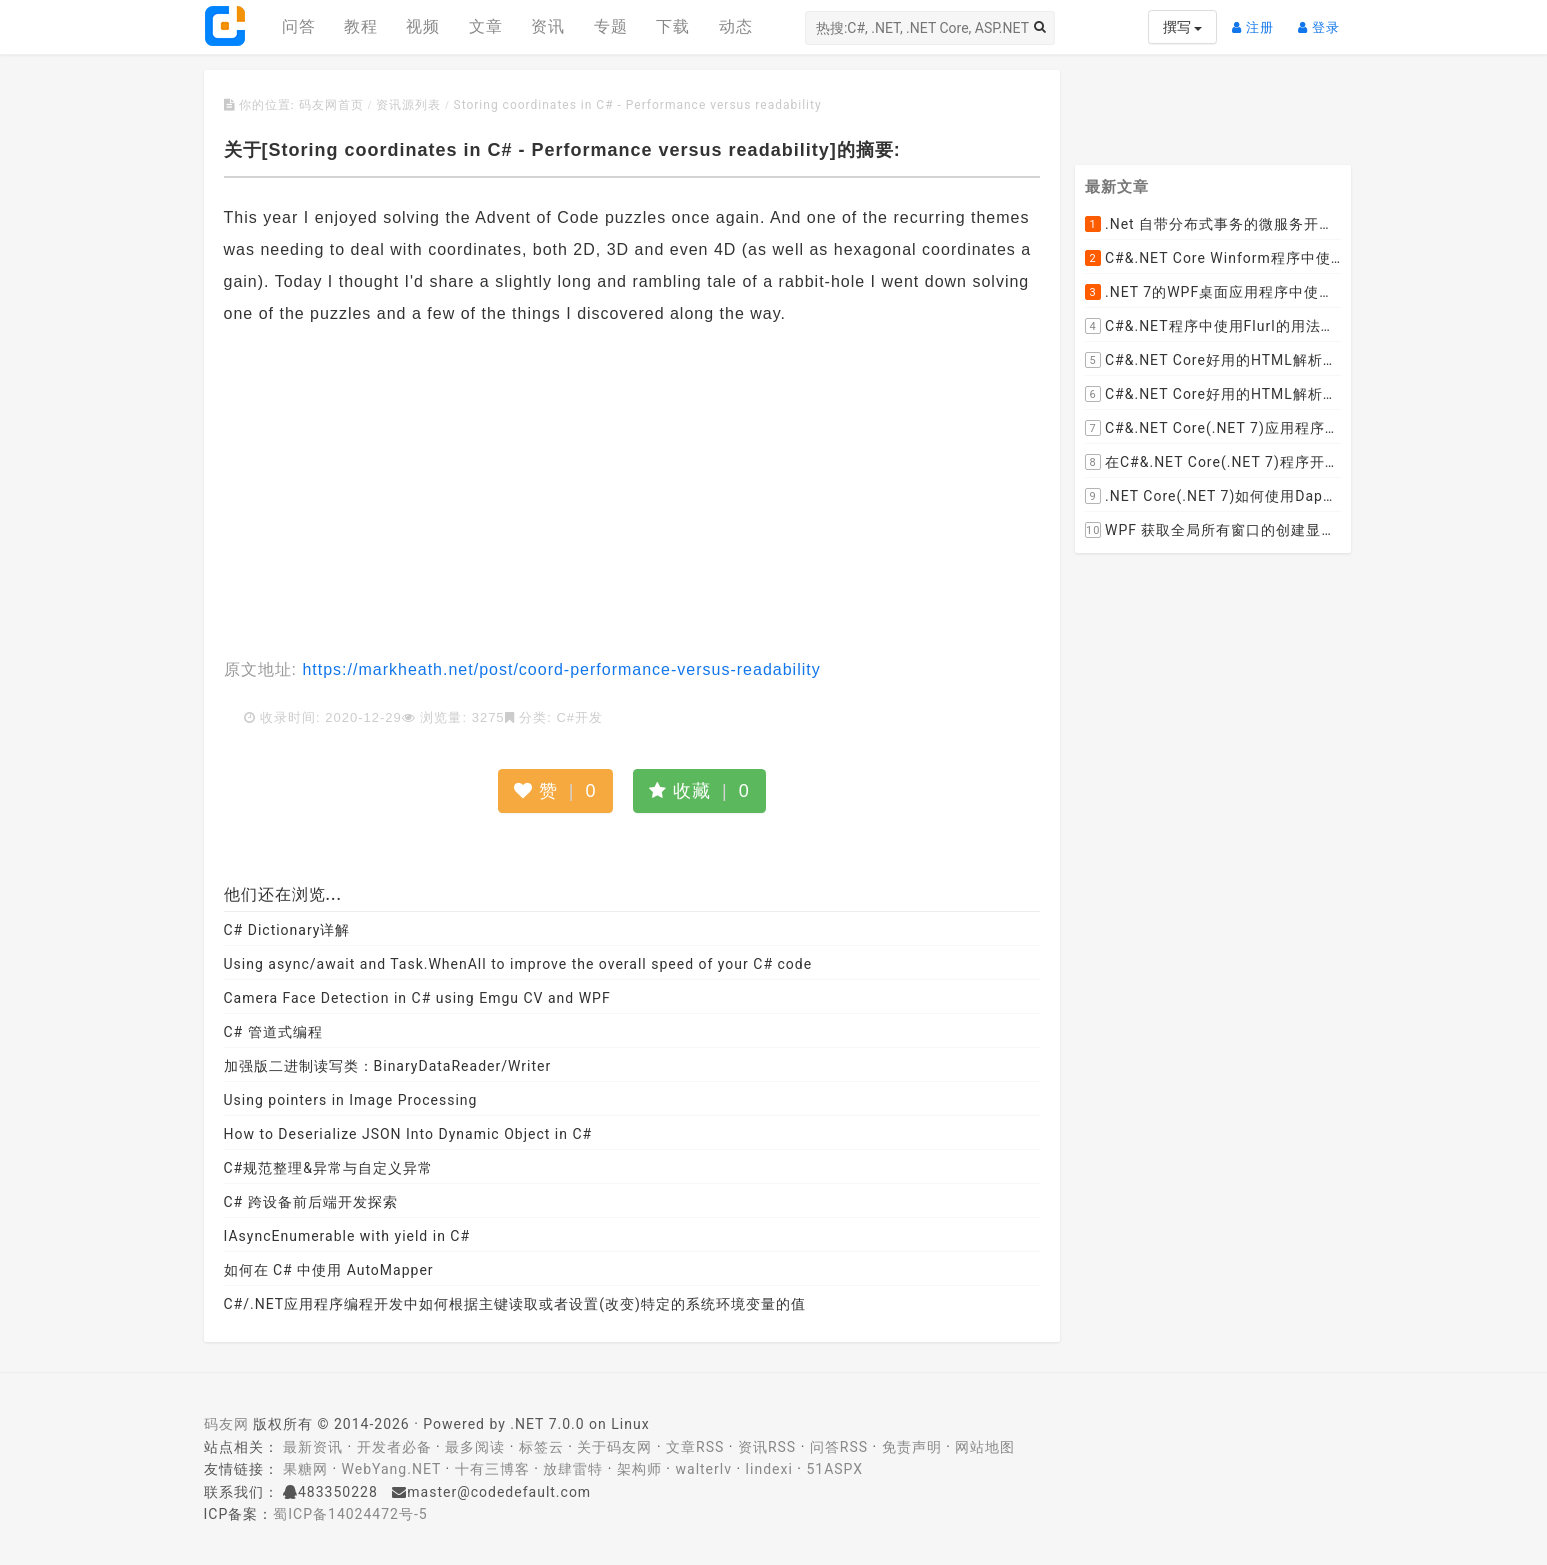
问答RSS (839, 1447)
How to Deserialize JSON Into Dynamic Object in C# (408, 1134)
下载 (673, 26)
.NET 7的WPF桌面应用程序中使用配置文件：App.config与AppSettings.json (1213, 293)
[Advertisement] (632, 494)
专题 (611, 26)
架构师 (639, 1469)
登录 (1324, 19)
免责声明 (912, 1447)
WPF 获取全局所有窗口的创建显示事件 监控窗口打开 (1213, 531)
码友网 (226, 1424)
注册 (1258, 19)
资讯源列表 (408, 105)
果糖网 (305, 1469)
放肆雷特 (573, 1469)
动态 (736, 26)
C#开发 (579, 717)
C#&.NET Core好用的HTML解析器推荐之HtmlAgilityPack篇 (1213, 361)
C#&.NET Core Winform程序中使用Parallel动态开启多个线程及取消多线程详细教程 (1213, 259)
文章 (486, 26)
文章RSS (695, 1447)
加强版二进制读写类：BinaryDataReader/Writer (388, 1066)
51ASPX (834, 1469)
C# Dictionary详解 (287, 930)
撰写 (1182, 27)
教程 (361, 26)
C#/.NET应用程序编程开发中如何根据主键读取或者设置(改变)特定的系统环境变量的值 (515, 1304)
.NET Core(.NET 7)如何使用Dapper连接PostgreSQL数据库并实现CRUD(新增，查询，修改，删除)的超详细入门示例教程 (1213, 497)
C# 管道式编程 (273, 1032)
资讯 (548, 26)
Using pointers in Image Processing (351, 1100)
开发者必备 (394, 1447)
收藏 (699, 791)
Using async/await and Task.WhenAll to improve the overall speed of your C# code (518, 964)
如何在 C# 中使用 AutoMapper (329, 1270)
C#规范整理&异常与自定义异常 (328, 1168)
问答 (299, 26)
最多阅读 (475, 1447)
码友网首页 (331, 105)
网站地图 (985, 1447)
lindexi (769, 1469)
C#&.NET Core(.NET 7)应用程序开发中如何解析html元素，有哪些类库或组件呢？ (1213, 429)
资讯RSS (767, 1447)
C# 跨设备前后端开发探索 (311, 1202)
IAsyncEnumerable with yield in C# (347, 1236)
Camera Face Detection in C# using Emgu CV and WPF (417, 998)
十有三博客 (492, 1469)
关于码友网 (614, 1447)
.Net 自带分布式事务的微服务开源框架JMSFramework (1213, 225)
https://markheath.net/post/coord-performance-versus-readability (559, 669)
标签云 (541, 1447)
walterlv (704, 1469)
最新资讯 (313, 1447)
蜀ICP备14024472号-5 (350, 1514)
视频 (423, 26)
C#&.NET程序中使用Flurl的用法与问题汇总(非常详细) (1213, 327)
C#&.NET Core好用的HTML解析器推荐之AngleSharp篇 (1213, 395)
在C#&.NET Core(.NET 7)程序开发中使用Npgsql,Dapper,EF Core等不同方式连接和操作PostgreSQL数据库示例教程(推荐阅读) (1213, 463)
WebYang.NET (391, 1469)
